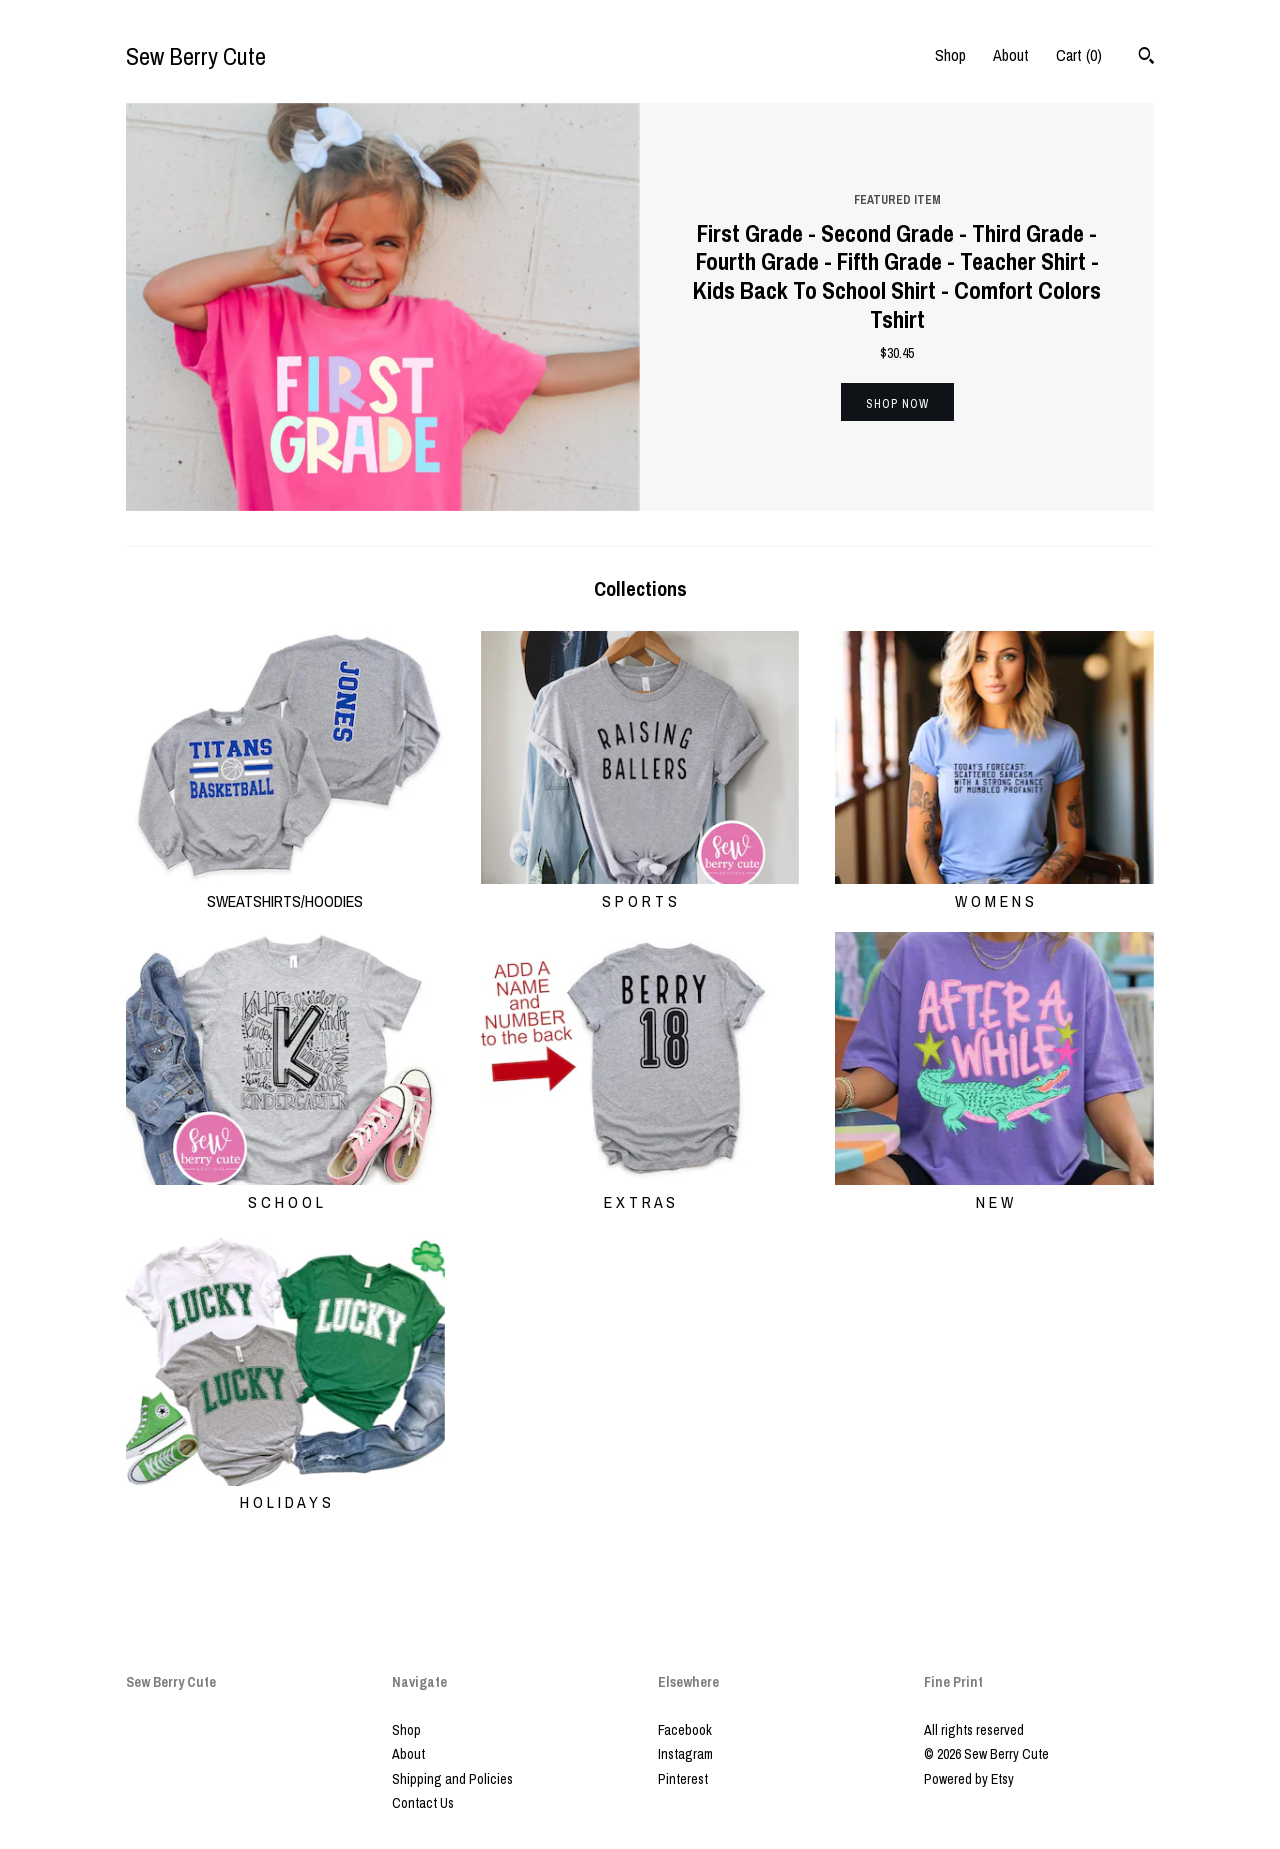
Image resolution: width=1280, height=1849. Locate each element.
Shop (950, 55)
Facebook (685, 1730)
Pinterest (683, 1779)
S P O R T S (640, 889)
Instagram (685, 1754)
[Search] (1146, 58)
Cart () (1079, 55)
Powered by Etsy (969, 1779)
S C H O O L (285, 1190)
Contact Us (423, 1803)
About (1011, 55)
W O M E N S (994, 889)
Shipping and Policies (452, 1779)
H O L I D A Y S (285, 1491)
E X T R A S (640, 1190)
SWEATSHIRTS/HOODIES (285, 889)
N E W (994, 1190)
